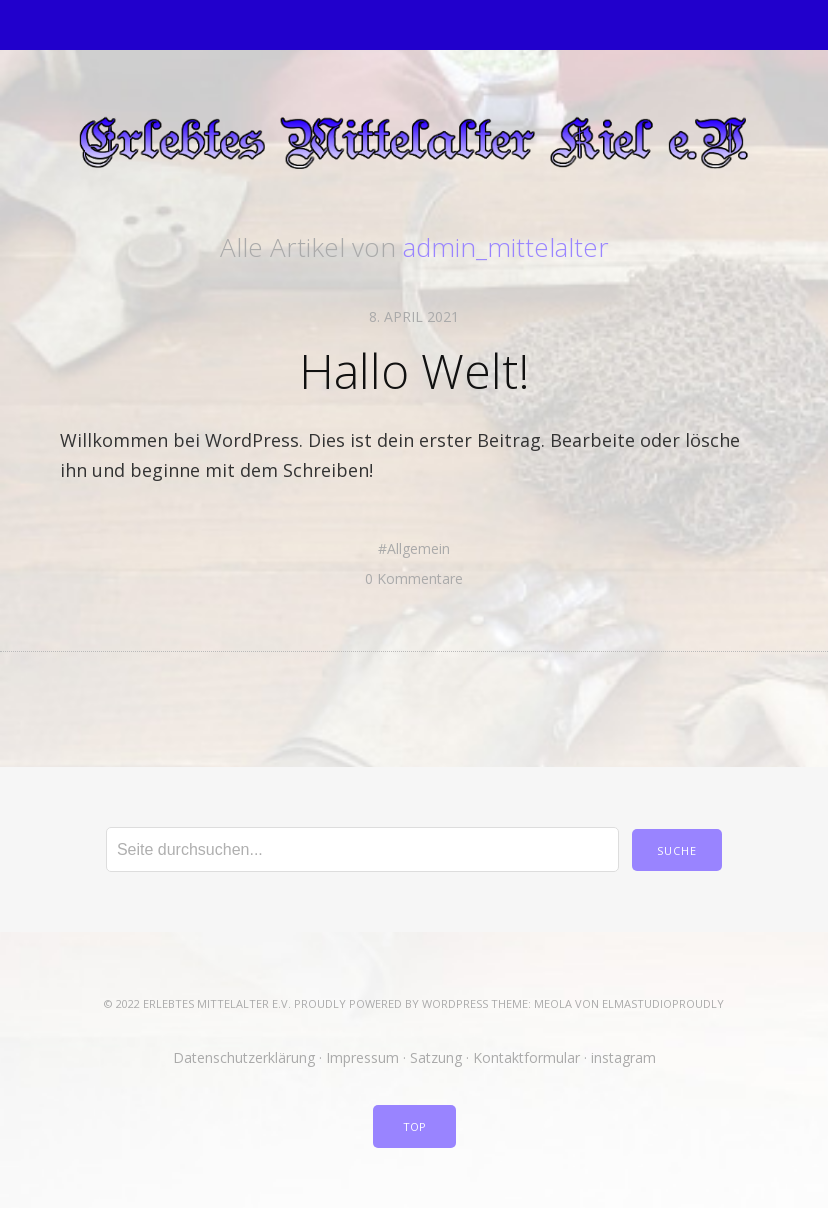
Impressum (362, 1057)
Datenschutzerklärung (244, 1057)
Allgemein (418, 548)
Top (414, 1126)
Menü (414, 25)
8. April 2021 (414, 316)
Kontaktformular (526, 1057)
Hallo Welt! (414, 370)
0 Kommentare (414, 578)
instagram (623, 1057)
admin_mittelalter (506, 247)
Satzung (436, 1057)
